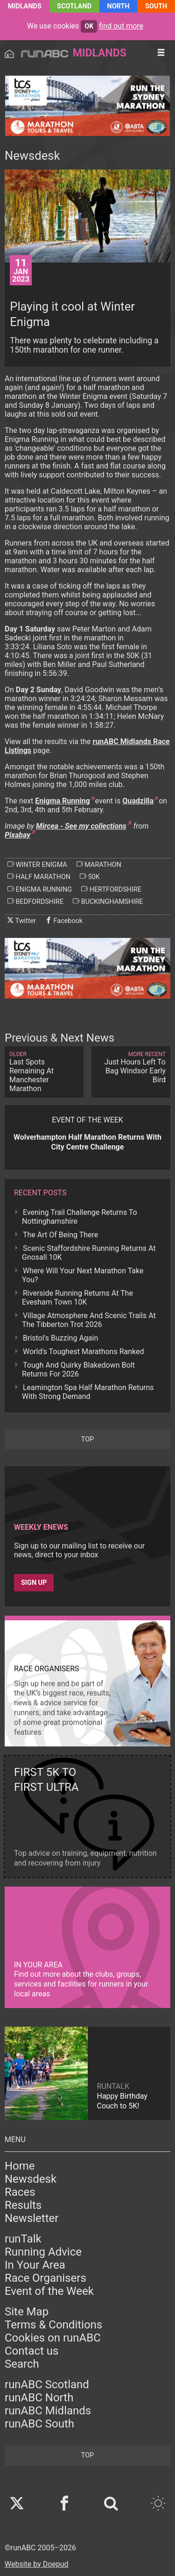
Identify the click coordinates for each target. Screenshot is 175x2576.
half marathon (38, 877)
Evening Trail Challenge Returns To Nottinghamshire (79, 1217)
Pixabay (17, 834)
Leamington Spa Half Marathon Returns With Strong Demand (88, 1392)
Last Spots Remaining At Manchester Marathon (44, 1072)
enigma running (39, 889)
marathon (99, 864)
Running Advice (43, 2251)
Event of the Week (49, 2291)
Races (20, 2192)
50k (90, 877)
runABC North (39, 2397)
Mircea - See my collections (81, 826)
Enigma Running (62, 800)
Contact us (31, 2350)
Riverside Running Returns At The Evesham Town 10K (77, 1297)
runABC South (39, 2423)
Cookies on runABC (53, 2337)
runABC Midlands (48, 2410)
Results (23, 2205)
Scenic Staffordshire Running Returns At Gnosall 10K (89, 1253)
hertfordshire (111, 889)
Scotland (74, 6)
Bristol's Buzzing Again (60, 1338)
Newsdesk (30, 2179)
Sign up (34, 1583)
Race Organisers (45, 2278)
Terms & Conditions (53, 2324)
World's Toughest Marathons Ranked (83, 1351)
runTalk (23, 2238)
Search (22, 2363)
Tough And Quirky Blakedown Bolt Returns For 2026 (78, 1369)
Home (20, 2165)
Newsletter (31, 2218)
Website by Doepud (37, 2564)
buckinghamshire (108, 901)
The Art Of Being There (60, 1234)
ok (88, 26)
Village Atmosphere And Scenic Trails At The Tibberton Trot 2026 (89, 1320)
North (118, 6)
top (87, 1439)
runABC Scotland (47, 2384)
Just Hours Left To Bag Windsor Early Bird (131, 1067)
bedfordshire (35, 901)
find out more (121, 25)
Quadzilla (138, 800)
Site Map (27, 2311)
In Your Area (35, 2264)
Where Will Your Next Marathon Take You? (82, 1275)
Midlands (25, 6)
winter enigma (37, 864)
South (156, 6)
